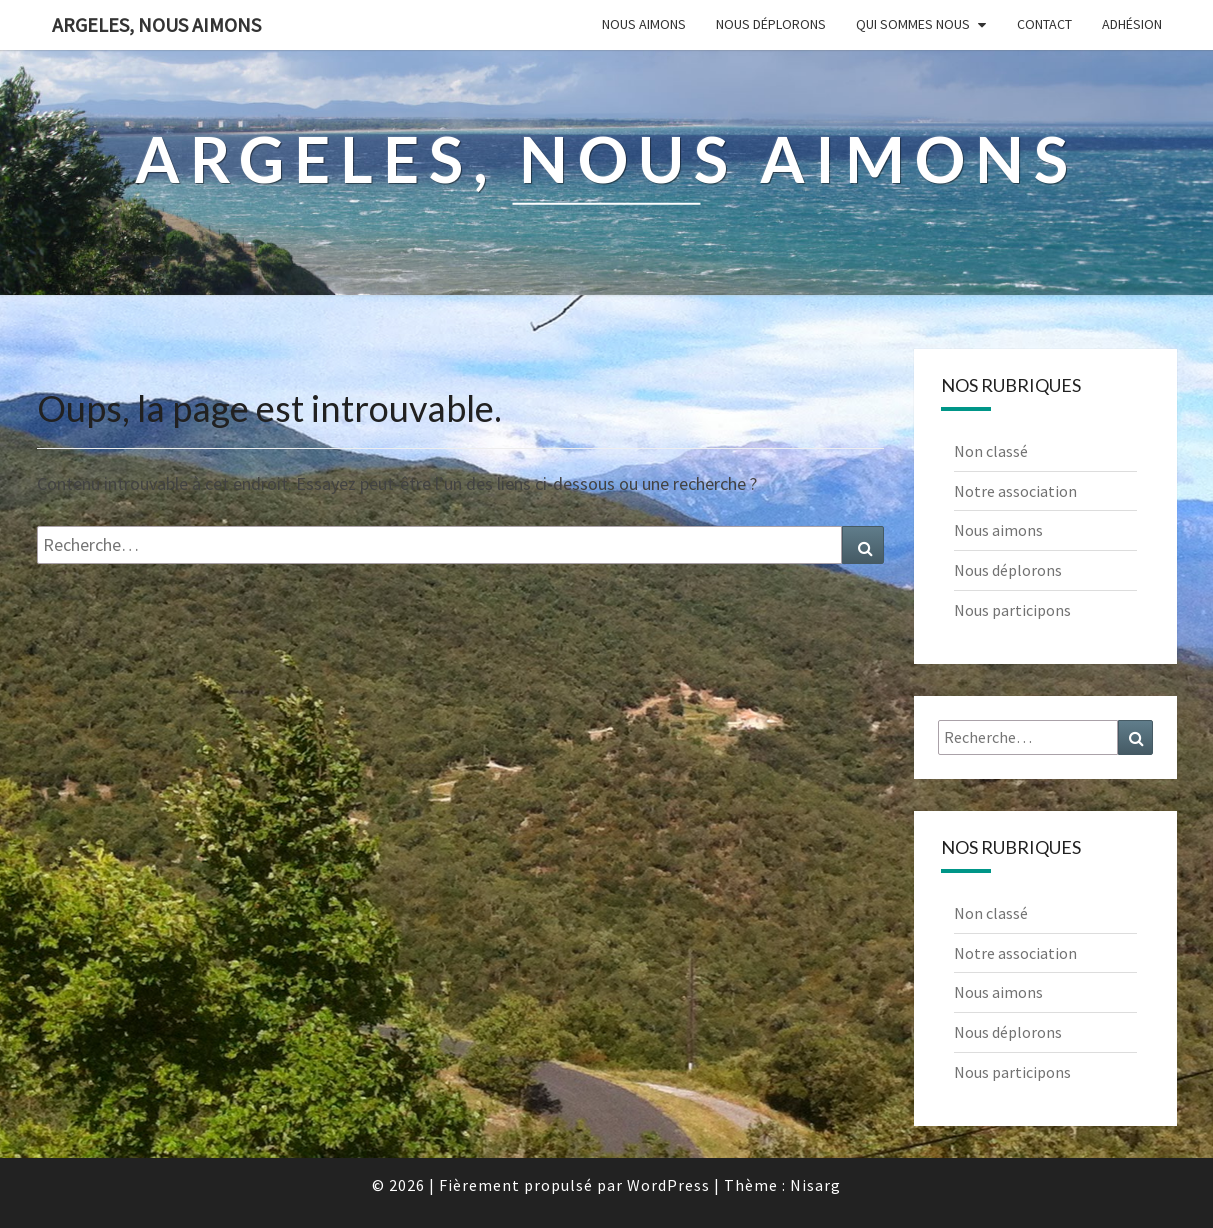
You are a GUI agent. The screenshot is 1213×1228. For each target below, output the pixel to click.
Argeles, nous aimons (156, 24)
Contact (1044, 24)
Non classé (991, 451)
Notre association (1015, 491)
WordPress (668, 1185)
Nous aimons (644, 24)
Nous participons (1012, 610)
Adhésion (1132, 24)
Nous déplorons (771, 24)
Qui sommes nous (913, 24)
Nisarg (815, 1185)
